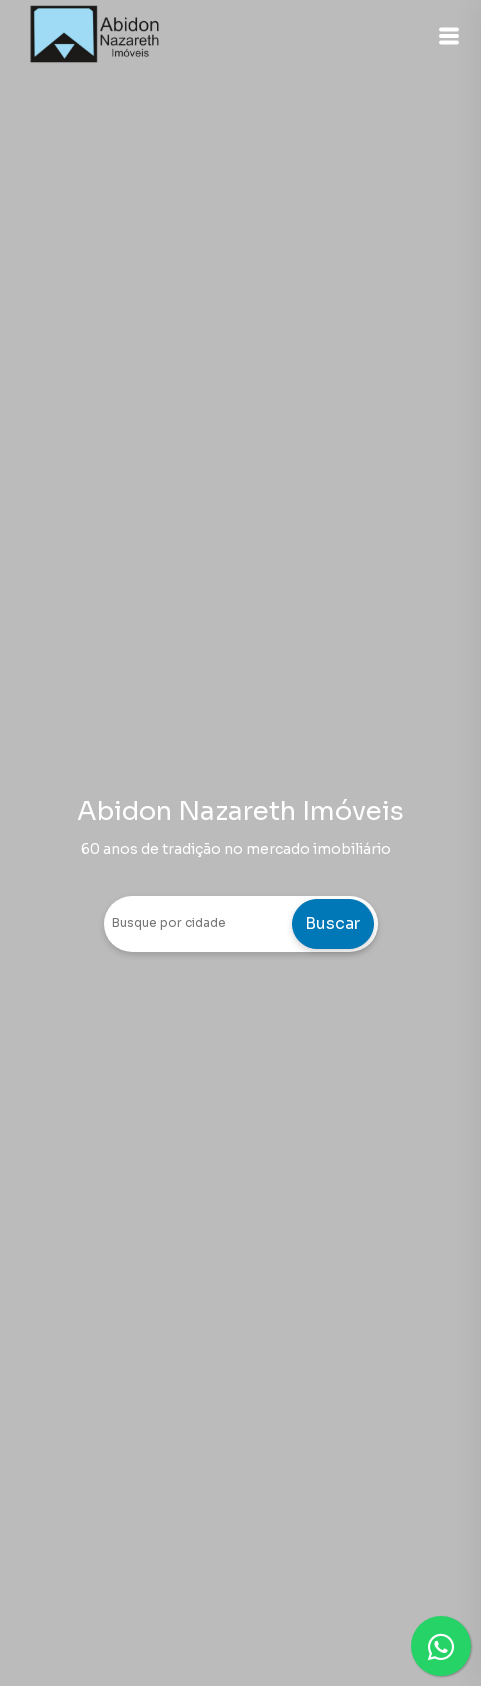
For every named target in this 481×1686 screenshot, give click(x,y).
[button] (449, 36)
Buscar (332, 923)
